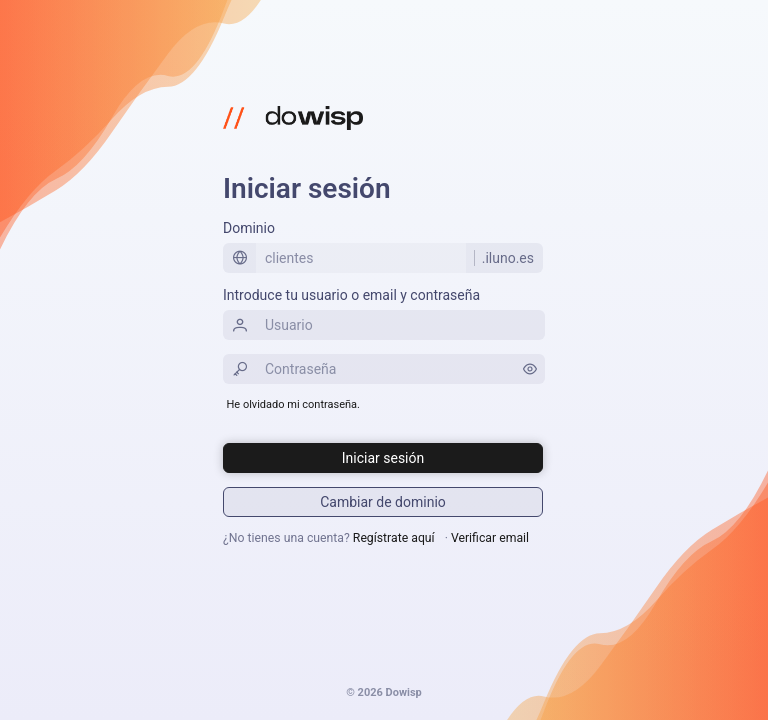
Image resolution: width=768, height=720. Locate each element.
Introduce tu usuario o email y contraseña (351, 295)
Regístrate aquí (394, 538)
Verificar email (490, 538)
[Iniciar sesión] (383, 458)
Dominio (249, 228)
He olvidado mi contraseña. (293, 404)
